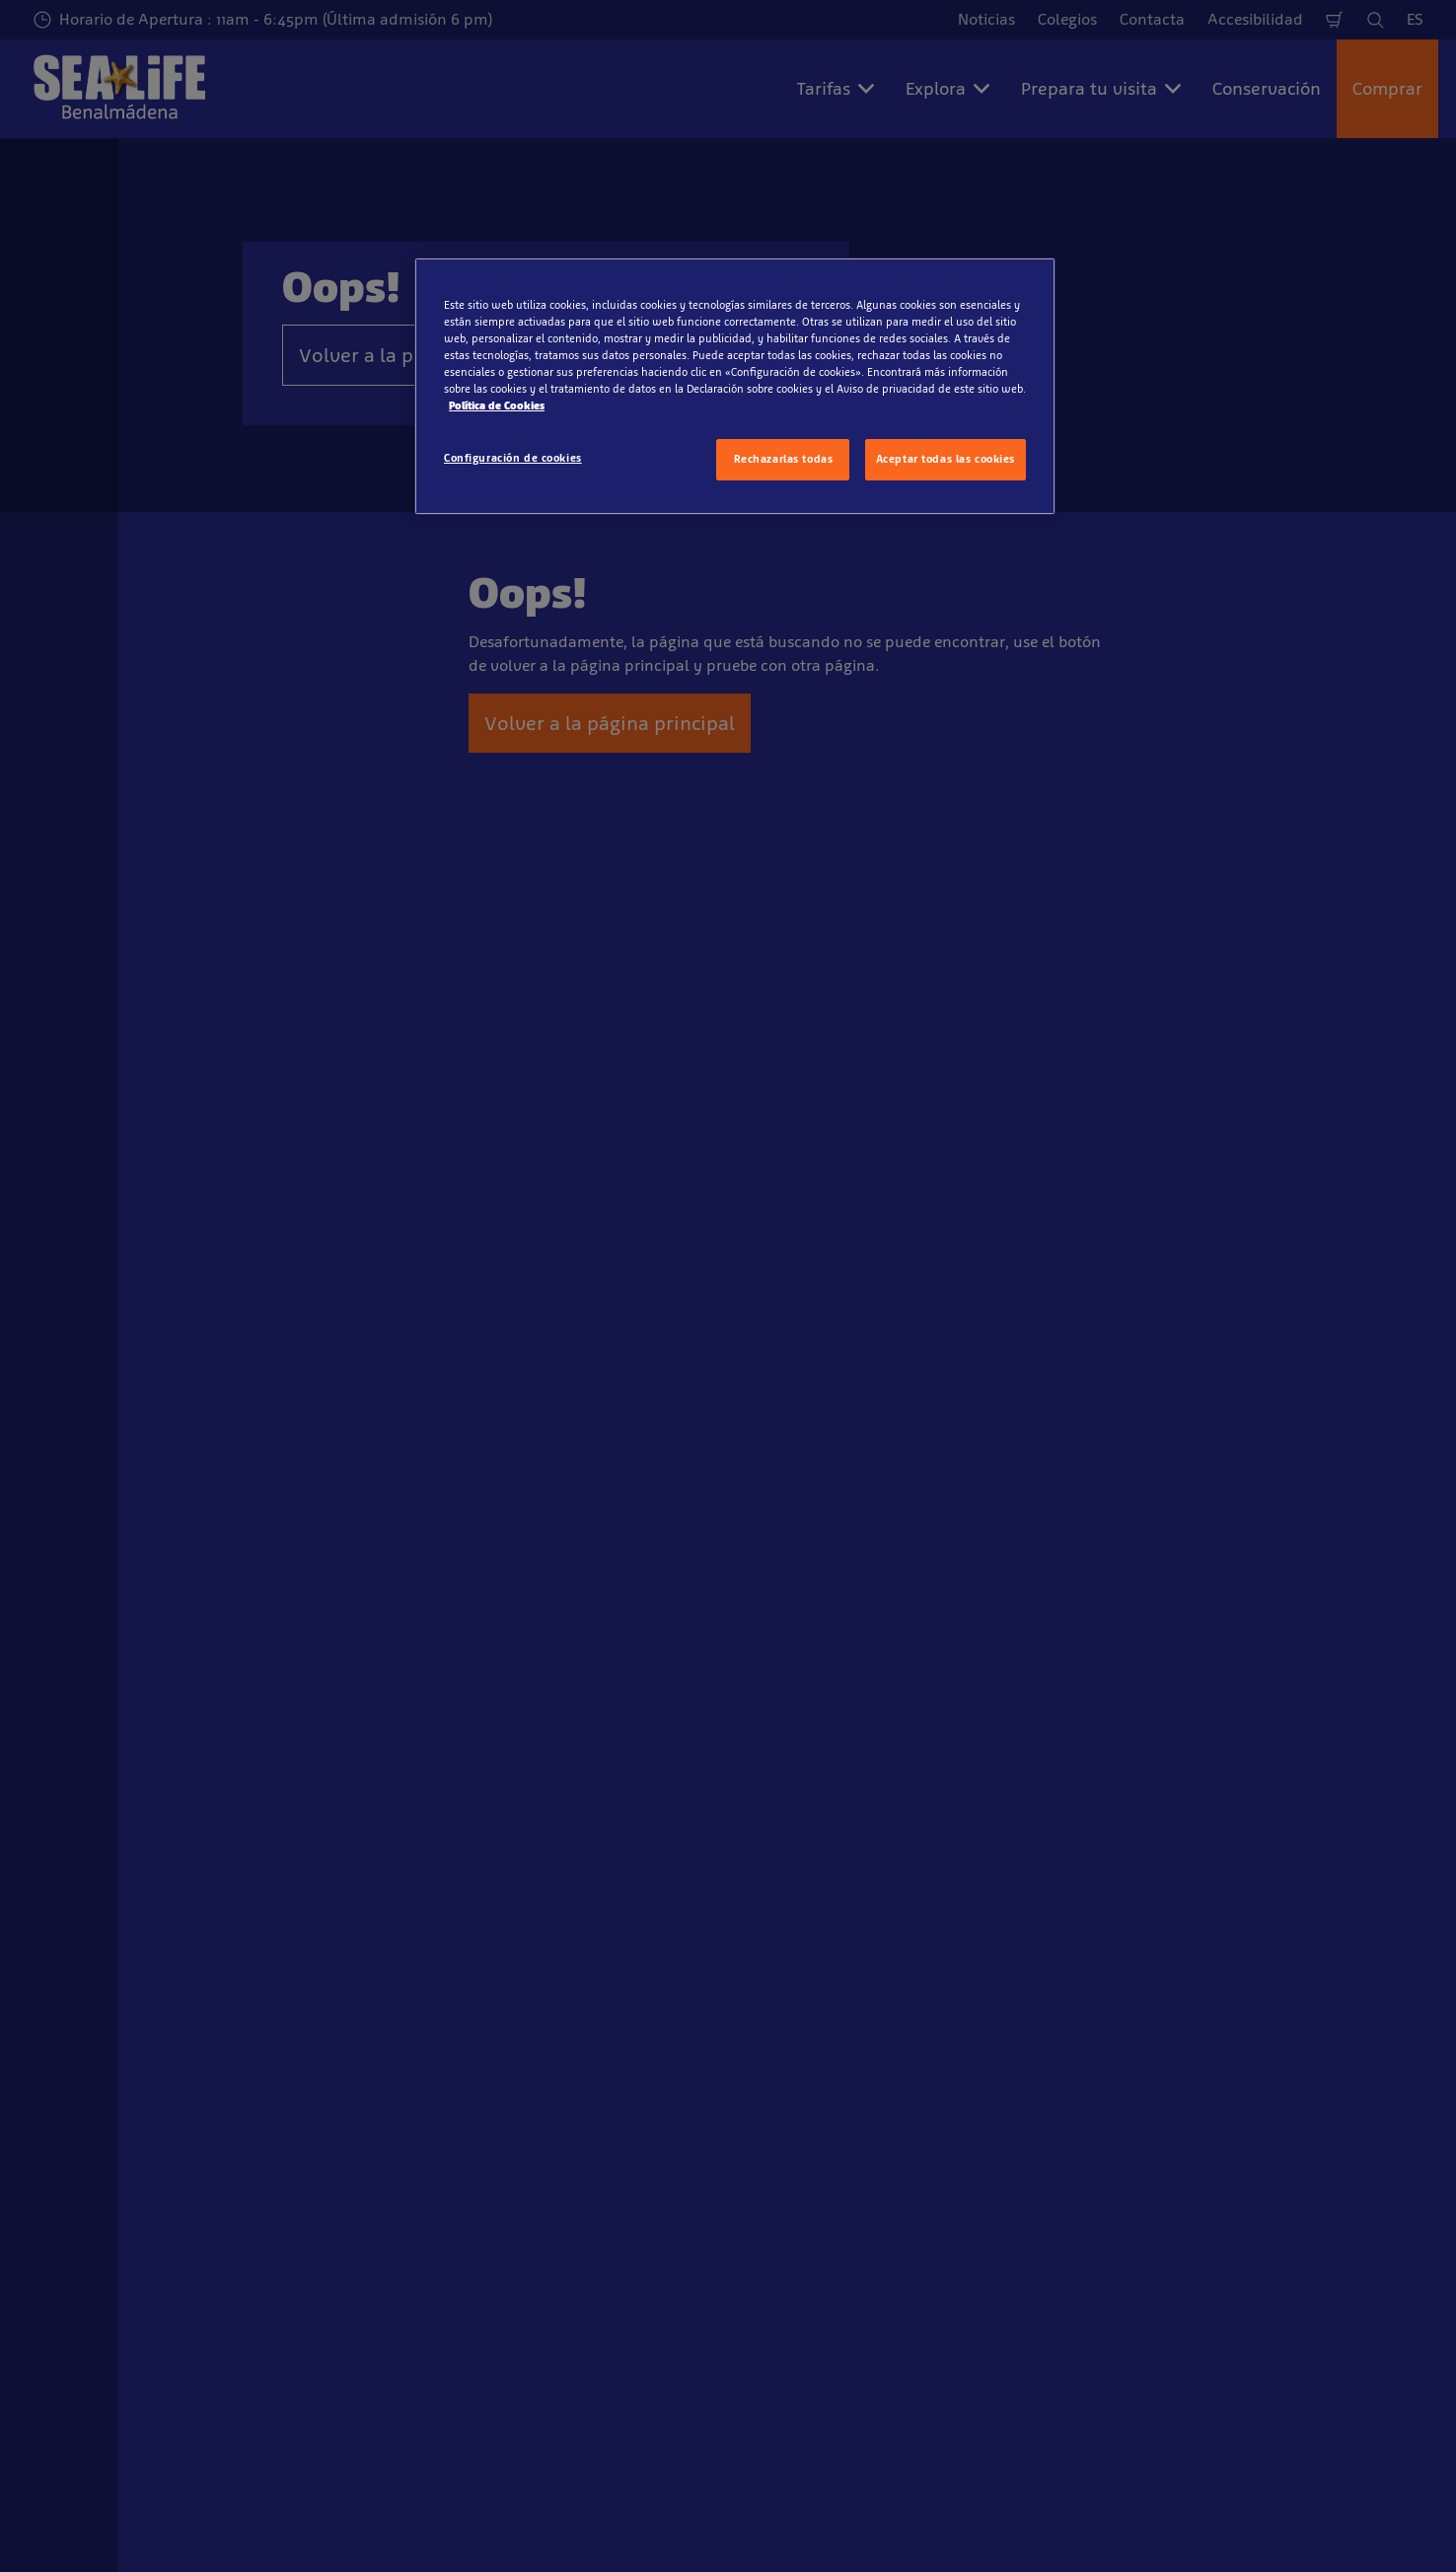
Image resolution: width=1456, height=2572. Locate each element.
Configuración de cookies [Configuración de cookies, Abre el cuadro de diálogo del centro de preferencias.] (513, 458)
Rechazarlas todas (784, 459)
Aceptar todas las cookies (945, 459)
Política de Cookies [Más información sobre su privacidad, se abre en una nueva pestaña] (497, 405)
